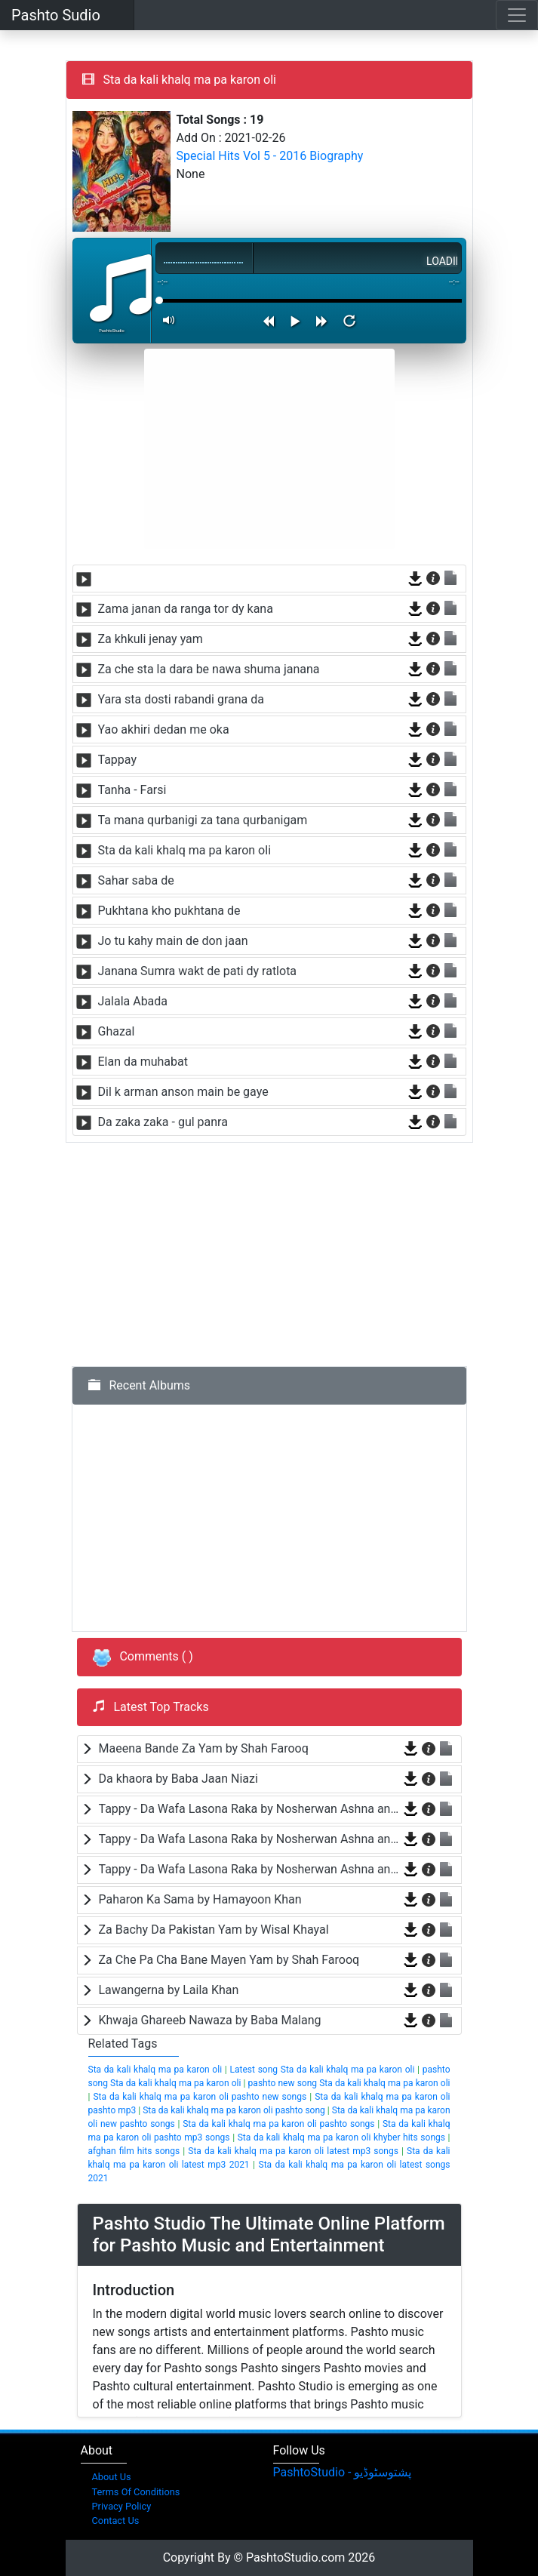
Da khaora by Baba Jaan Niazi (178, 1778)
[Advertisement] (269, 449)
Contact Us (116, 2520)
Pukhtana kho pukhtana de (169, 910)
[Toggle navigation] (517, 15)
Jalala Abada (133, 1001)
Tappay (117, 759)
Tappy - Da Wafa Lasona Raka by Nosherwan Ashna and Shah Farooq (249, 1809)
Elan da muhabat (143, 1061)
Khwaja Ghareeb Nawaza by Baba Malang (210, 2020)
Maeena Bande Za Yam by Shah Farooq (204, 1748)
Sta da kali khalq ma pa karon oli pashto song (234, 2110)
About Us (111, 2476)
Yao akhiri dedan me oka (163, 729)
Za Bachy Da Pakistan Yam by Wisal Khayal (214, 1929)
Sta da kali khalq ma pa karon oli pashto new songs (199, 2096)
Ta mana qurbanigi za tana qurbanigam (203, 820)
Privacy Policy (122, 2506)
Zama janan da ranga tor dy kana (185, 609)
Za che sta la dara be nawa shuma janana (209, 669)
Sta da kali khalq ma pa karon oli (185, 850)
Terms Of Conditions (136, 2492)
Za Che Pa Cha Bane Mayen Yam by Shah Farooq (229, 1960)
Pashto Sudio (55, 15)
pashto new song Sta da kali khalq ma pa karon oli (349, 2083)
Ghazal (116, 1031)
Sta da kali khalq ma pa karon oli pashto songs (278, 2124)
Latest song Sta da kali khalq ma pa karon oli (321, 2069)
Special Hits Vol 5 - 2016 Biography (270, 156)
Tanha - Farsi (132, 790)
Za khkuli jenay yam (150, 639)
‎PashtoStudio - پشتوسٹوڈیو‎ (342, 2472)
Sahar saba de (136, 880)
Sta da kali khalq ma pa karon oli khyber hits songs (341, 2137)
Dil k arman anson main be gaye (183, 1092)
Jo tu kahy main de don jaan (173, 941)
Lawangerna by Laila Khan (169, 1990)
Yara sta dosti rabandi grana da (181, 699)
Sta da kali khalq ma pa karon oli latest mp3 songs (293, 2151)
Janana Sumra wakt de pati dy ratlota (197, 971)
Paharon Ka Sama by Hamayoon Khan (200, 1899)
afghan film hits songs (134, 2151)
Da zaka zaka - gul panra (163, 1122)
